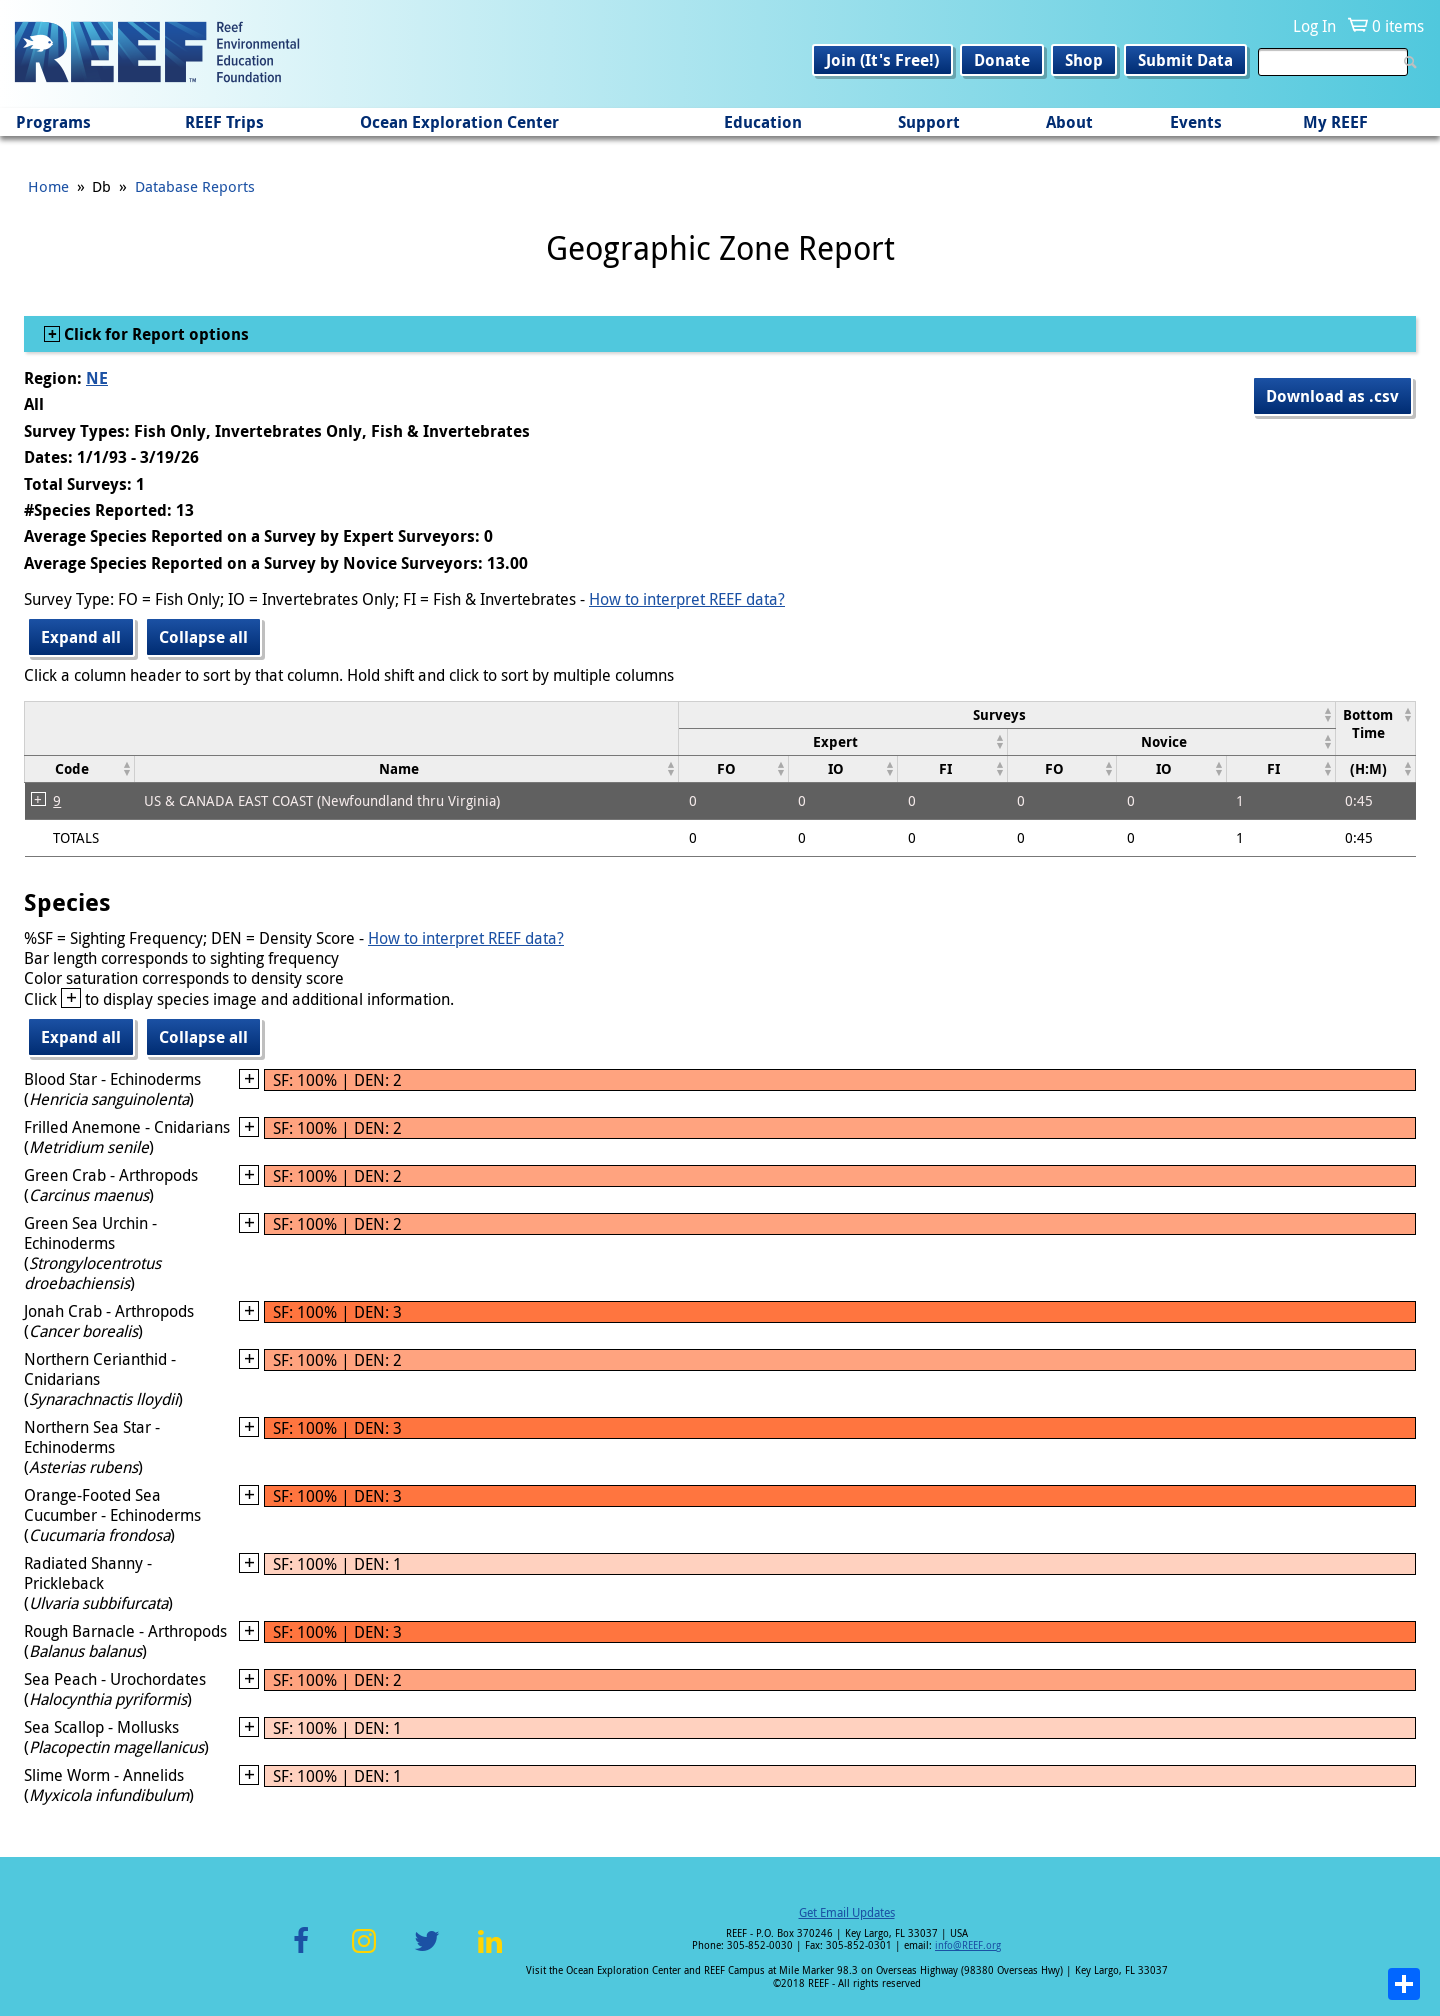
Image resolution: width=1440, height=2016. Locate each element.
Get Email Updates (847, 1912)
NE (97, 378)
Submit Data (1185, 60)
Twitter (427, 1952)
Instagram (364, 1952)
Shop (1084, 60)
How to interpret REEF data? (687, 599)
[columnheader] (1007, 714)
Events (1196, 122)
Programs (53, 122)
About (1069, 122)
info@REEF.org (968, 1945)
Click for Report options (154, 334)
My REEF (1335, 122)
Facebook (301, 1952)
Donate (1002, 60)
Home (48, 186)
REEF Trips (224, 122)
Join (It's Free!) (882, 60)
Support (929, 122)
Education (763, 122)
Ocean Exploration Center (459, 122)
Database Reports (195, 186)
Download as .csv (1332, 396)
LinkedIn (489, 1952)
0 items (1398, 26)
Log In (1314, 26)
